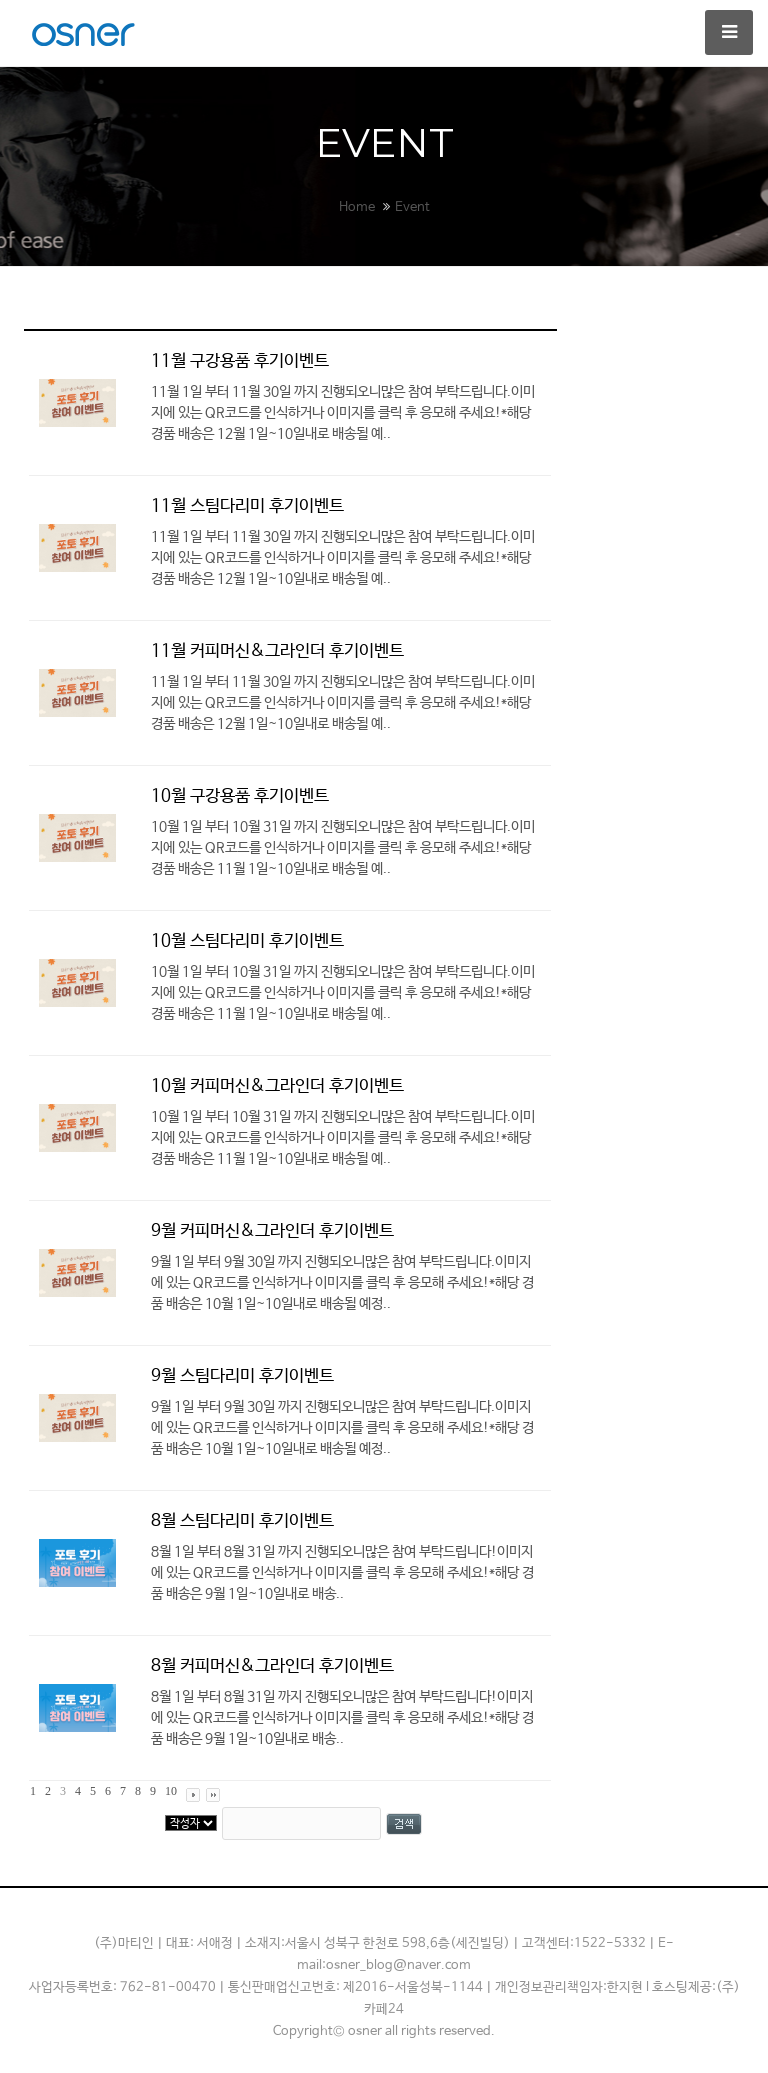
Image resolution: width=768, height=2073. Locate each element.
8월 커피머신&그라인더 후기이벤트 (272, 1666)
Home (357, 207)
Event (412, 207)
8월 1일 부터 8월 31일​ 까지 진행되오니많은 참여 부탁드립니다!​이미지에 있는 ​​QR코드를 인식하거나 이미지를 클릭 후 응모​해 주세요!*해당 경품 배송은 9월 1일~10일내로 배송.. (342, 1573)
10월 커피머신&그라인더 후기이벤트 (277, 1086)
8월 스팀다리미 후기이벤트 (242, 1521)
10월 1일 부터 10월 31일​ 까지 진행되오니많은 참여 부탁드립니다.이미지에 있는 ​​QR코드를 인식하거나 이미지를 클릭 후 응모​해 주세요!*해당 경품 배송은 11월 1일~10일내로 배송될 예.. (343, 848)
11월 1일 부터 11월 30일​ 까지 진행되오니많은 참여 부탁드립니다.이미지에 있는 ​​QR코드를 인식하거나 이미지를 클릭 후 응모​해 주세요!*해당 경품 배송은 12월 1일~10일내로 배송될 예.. (343, 413)
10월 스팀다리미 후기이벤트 (247, 941)
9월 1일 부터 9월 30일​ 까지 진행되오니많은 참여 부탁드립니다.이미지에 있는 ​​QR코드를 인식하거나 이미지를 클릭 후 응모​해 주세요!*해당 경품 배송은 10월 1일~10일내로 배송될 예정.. (342, 1283)
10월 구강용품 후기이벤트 (240, 796)
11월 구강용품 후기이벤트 (240, 361)
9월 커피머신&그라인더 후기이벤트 (272, 1231)
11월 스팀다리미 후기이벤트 (247, 506)
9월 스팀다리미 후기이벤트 (242, 1376)
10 (171, 1791)
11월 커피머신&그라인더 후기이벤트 (277, 651)
